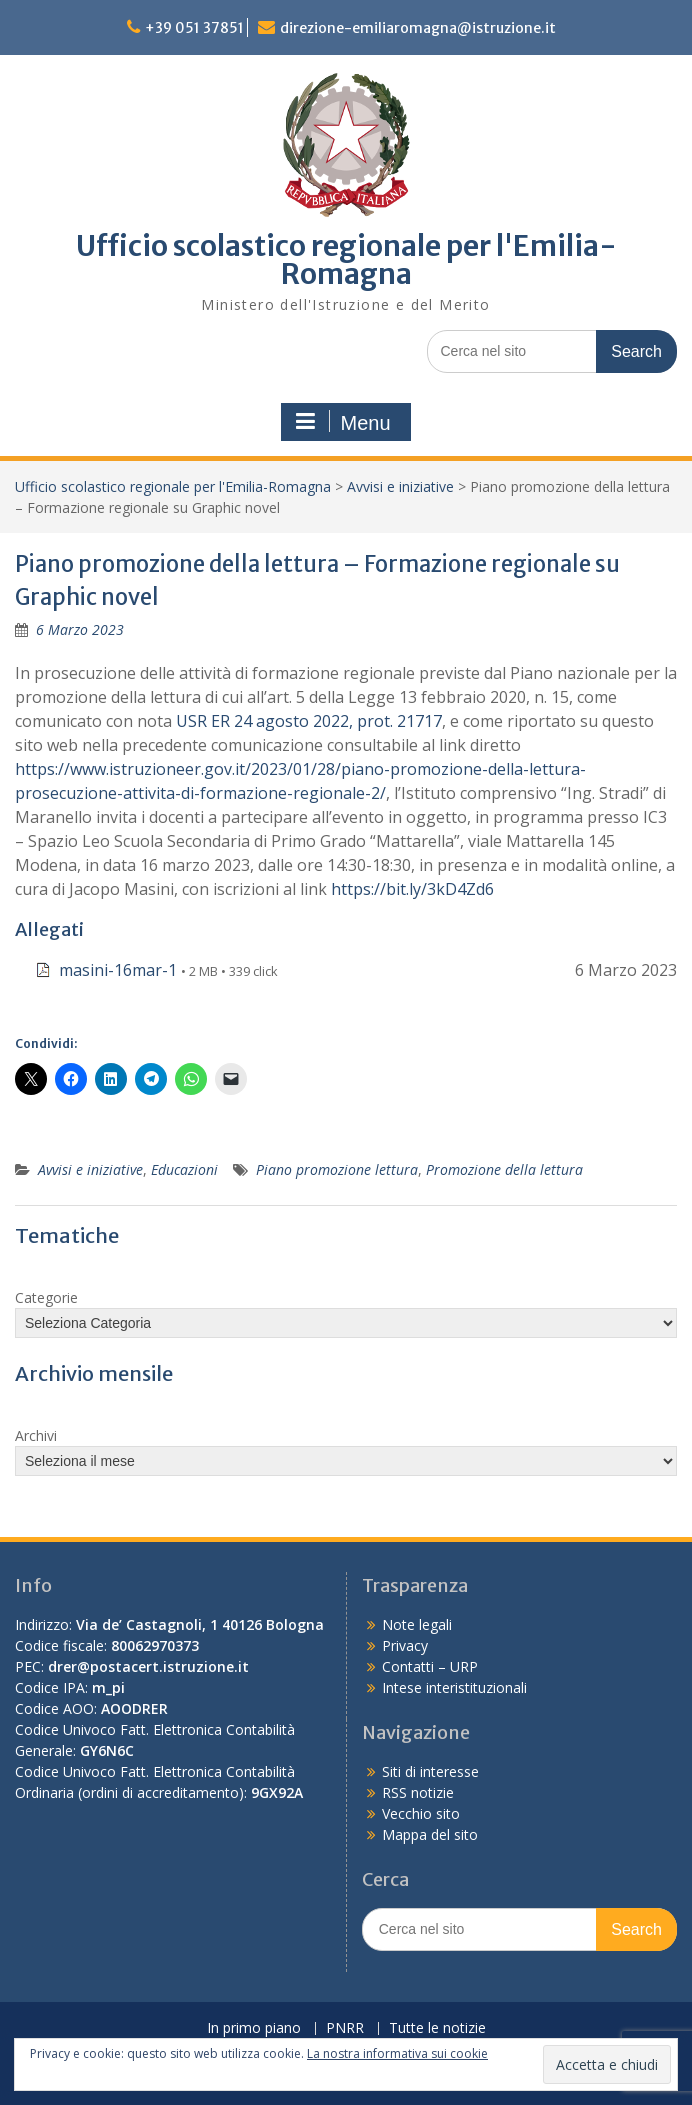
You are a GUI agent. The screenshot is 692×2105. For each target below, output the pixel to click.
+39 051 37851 (194, 28)
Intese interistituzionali (454, 1687)
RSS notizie (418, 1792)
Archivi (36, 1435)
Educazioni (184, 1169)
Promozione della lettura (504, 1169)
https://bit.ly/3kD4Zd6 (412, 889)
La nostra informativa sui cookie (397, 2053)
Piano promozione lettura (337, 1169)
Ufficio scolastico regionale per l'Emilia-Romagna (346, 260)
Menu (343, 422)
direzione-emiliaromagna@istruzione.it (418, 28)
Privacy (405, 1645)
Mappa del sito (430, 1834)
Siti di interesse (430, 1771)
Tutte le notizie (437, 2028)
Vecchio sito (421, 1813)
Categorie (46, 1297)
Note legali (417, 1624)
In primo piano (254, 2028)
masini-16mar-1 (118, 970)
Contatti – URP (430, 1666)
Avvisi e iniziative (400, 486)
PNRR (345, 2028)
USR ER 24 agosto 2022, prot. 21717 (309, 721)
